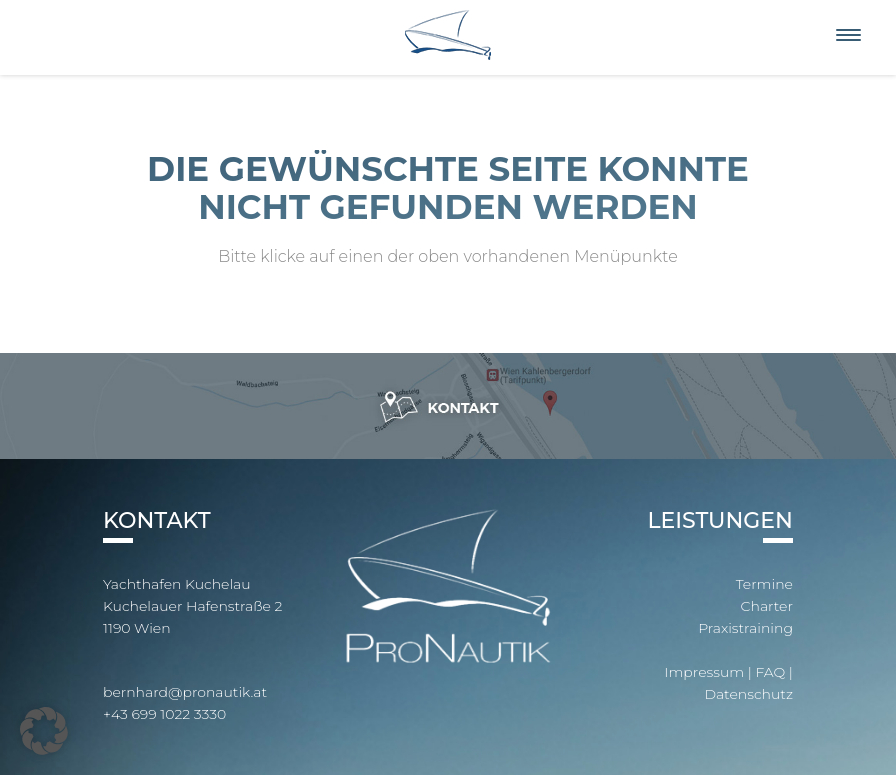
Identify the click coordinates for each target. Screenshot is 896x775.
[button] (44, 731)
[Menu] (848, 36)
